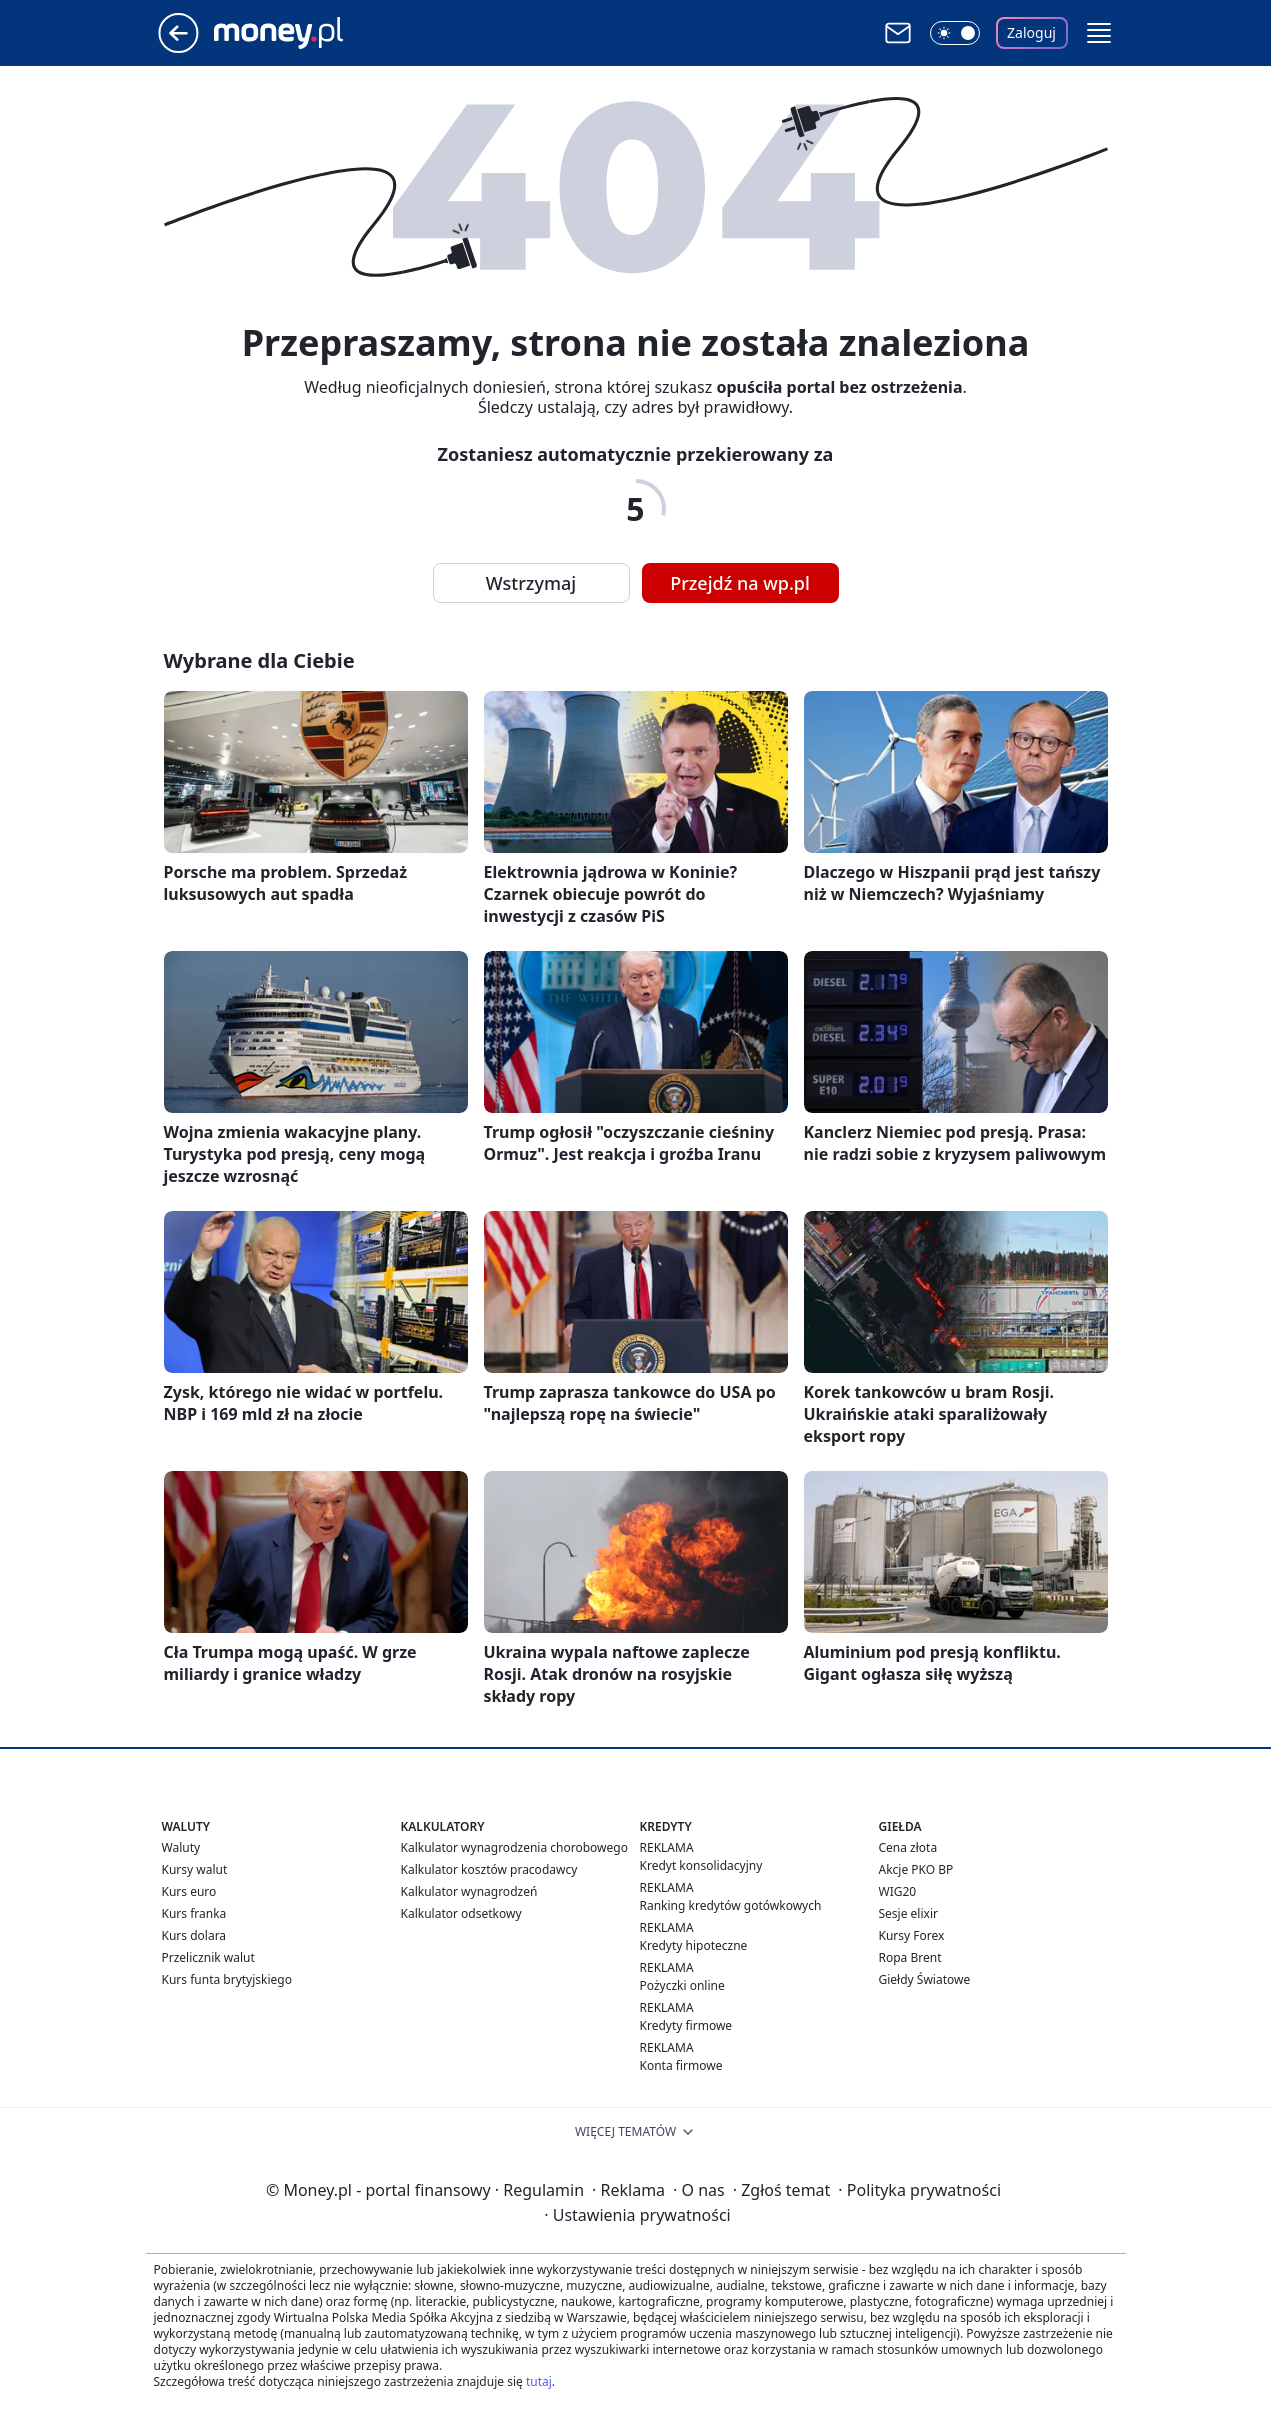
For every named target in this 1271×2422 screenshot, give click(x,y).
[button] (1099, 33)
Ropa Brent (910, 1957)
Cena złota (908, 1847)
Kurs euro (189, 1891)
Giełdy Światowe (925, 1979)
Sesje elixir (908, 1913)
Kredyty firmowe (686, 2025)
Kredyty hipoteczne (694, 1945)
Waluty (181, 1847)
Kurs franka (194, 1913)
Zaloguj (1031, 32)
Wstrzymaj (531, 583)
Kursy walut (195, 1869)
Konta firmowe (681, 2065)
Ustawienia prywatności (637, 2215)
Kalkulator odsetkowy (461, 1913)
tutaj (539, 2381)
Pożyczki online (682, 1985)
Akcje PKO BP (916, 1869)
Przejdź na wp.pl (740, 583)
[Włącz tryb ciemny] (955, 33)
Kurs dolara (194, 1935)
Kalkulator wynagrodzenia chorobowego (514, 1847)
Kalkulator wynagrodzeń (469, 1891)
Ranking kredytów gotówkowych (731, 1905)
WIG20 (898, 1891)
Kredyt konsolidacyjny (701, 1865)
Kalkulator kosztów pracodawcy (489, 1869)
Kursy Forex (912, 1935)
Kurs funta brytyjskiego (227, 1979)
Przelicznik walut (208, 1957)
